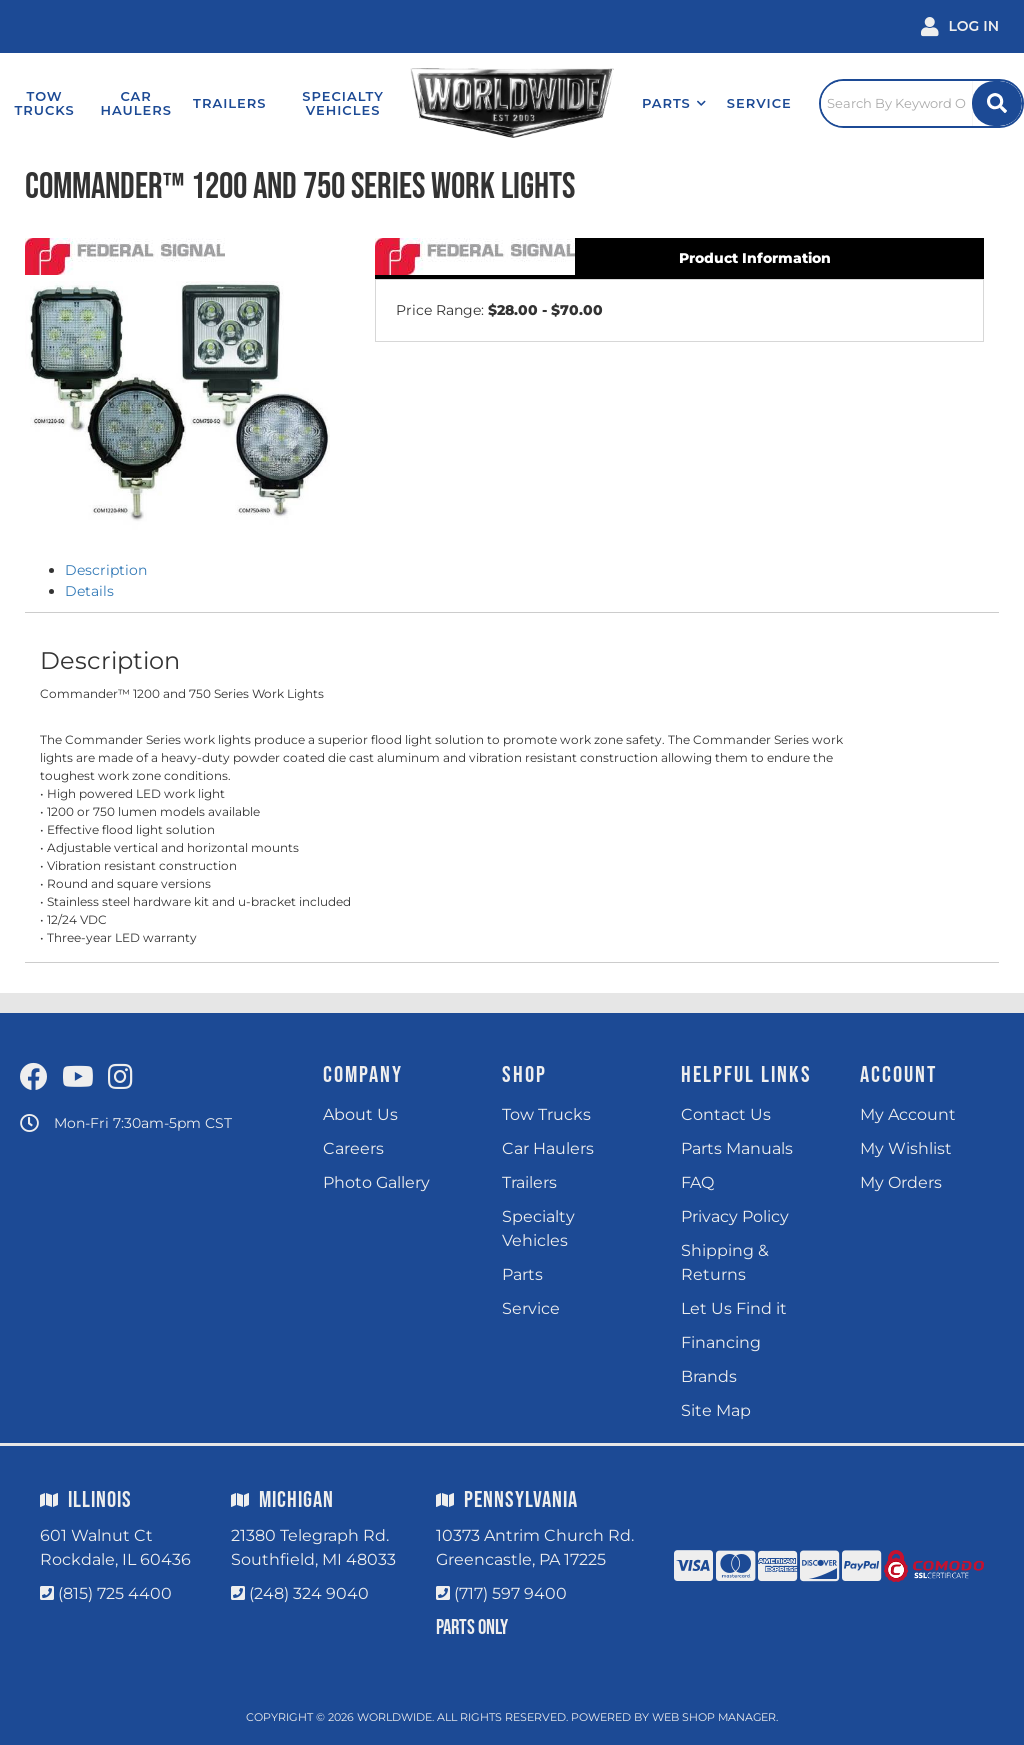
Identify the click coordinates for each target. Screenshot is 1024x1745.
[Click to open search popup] (921, 103)
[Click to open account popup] (960, 26)
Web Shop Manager (714, 1717)
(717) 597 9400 (510, 1593)
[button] (674, 103)
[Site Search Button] (997, 103)
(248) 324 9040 (309, 1593)
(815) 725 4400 (115, 1593)
